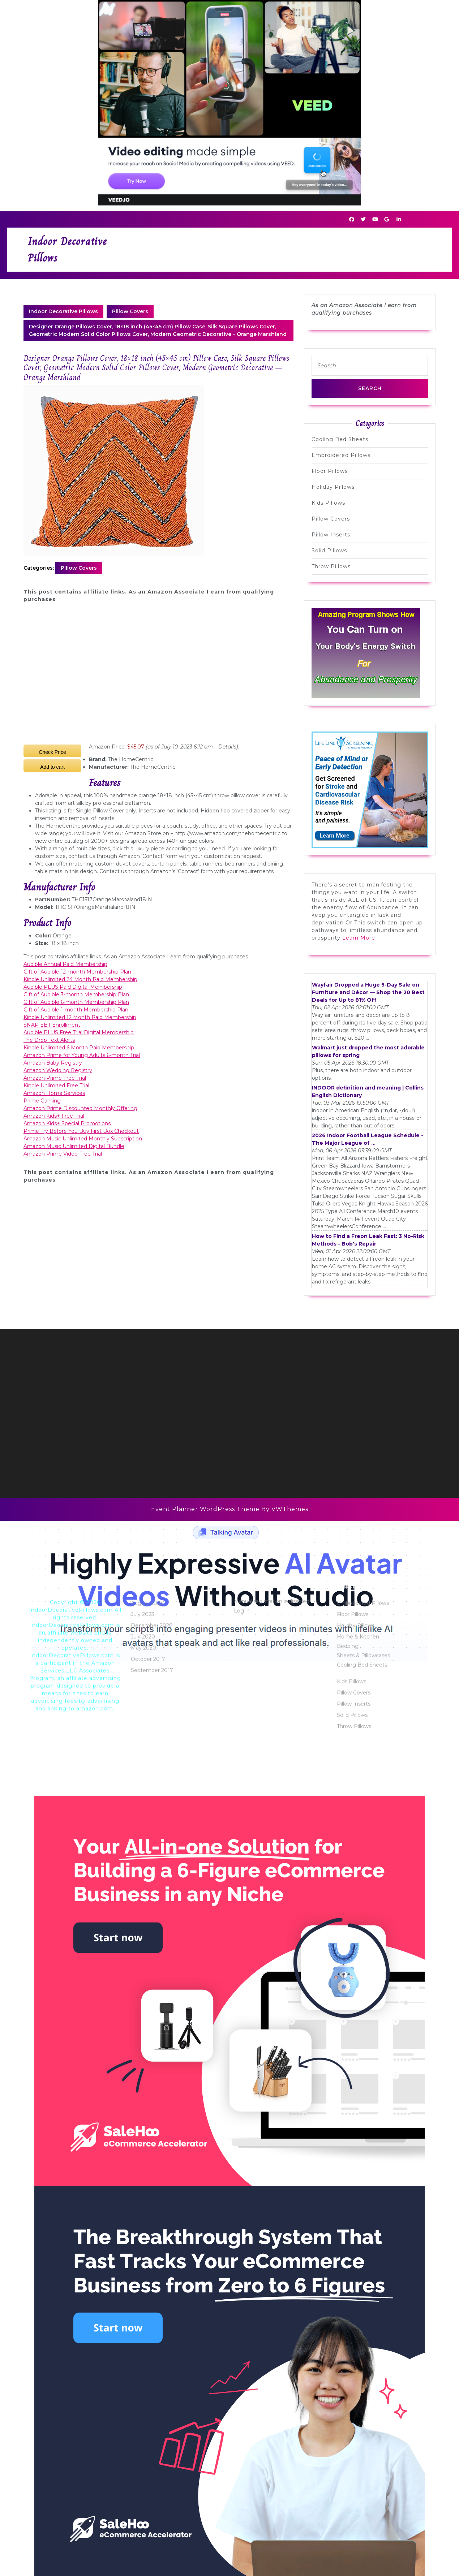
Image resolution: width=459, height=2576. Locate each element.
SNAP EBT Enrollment (51, 1025)
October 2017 (148, 2324)
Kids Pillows (328, 503)
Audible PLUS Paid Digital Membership (72, 987)
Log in (242, 2276)
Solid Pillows (329, 550)
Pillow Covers (130, 311)
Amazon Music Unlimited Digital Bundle (73, 1146)
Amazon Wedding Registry (57, 1070)
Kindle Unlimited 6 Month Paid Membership (78, 1047)
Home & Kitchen (358, 2302)
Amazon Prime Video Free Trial (62, 1154)
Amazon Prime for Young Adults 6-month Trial (81, 1055)
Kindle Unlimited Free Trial (56, 1085)
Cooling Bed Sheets (340, 439)
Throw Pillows (331, 566)
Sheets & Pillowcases (363, 2321)
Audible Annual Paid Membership (65, 964)
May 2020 (143, 2313)
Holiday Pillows (333, 487)
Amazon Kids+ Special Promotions (67, 1123)
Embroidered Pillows (341, 455)
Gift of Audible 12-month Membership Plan (77, 971)
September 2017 (152, 2336)
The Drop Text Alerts (49, 1040)
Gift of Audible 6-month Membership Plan (76, 1002)
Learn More (358, 938)
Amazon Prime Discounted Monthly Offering (80, 1108)
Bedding (348, 2311)
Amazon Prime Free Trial (54, 1078)
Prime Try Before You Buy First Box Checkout (81, 1131)
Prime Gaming (42, 1100)
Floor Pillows (330, 471)
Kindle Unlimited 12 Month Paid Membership (79, 1017)
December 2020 (152, 2291)
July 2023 (142, 2280)
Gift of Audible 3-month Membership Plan (76, 994)
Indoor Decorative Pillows (63, 311)
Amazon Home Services (54, 1093)
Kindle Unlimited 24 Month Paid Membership (80, 979)
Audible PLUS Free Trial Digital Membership (78, 1032)
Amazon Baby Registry (52, 1063)
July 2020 (143, 2302)
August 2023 (147, 2268)
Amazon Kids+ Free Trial (53, 1116)
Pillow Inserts (331, 534)
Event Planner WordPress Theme (206, 1509)
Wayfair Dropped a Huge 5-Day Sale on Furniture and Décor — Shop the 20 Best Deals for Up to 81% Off (368, 992)
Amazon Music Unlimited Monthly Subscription (82, 1138)
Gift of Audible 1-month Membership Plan (75, 1009)
